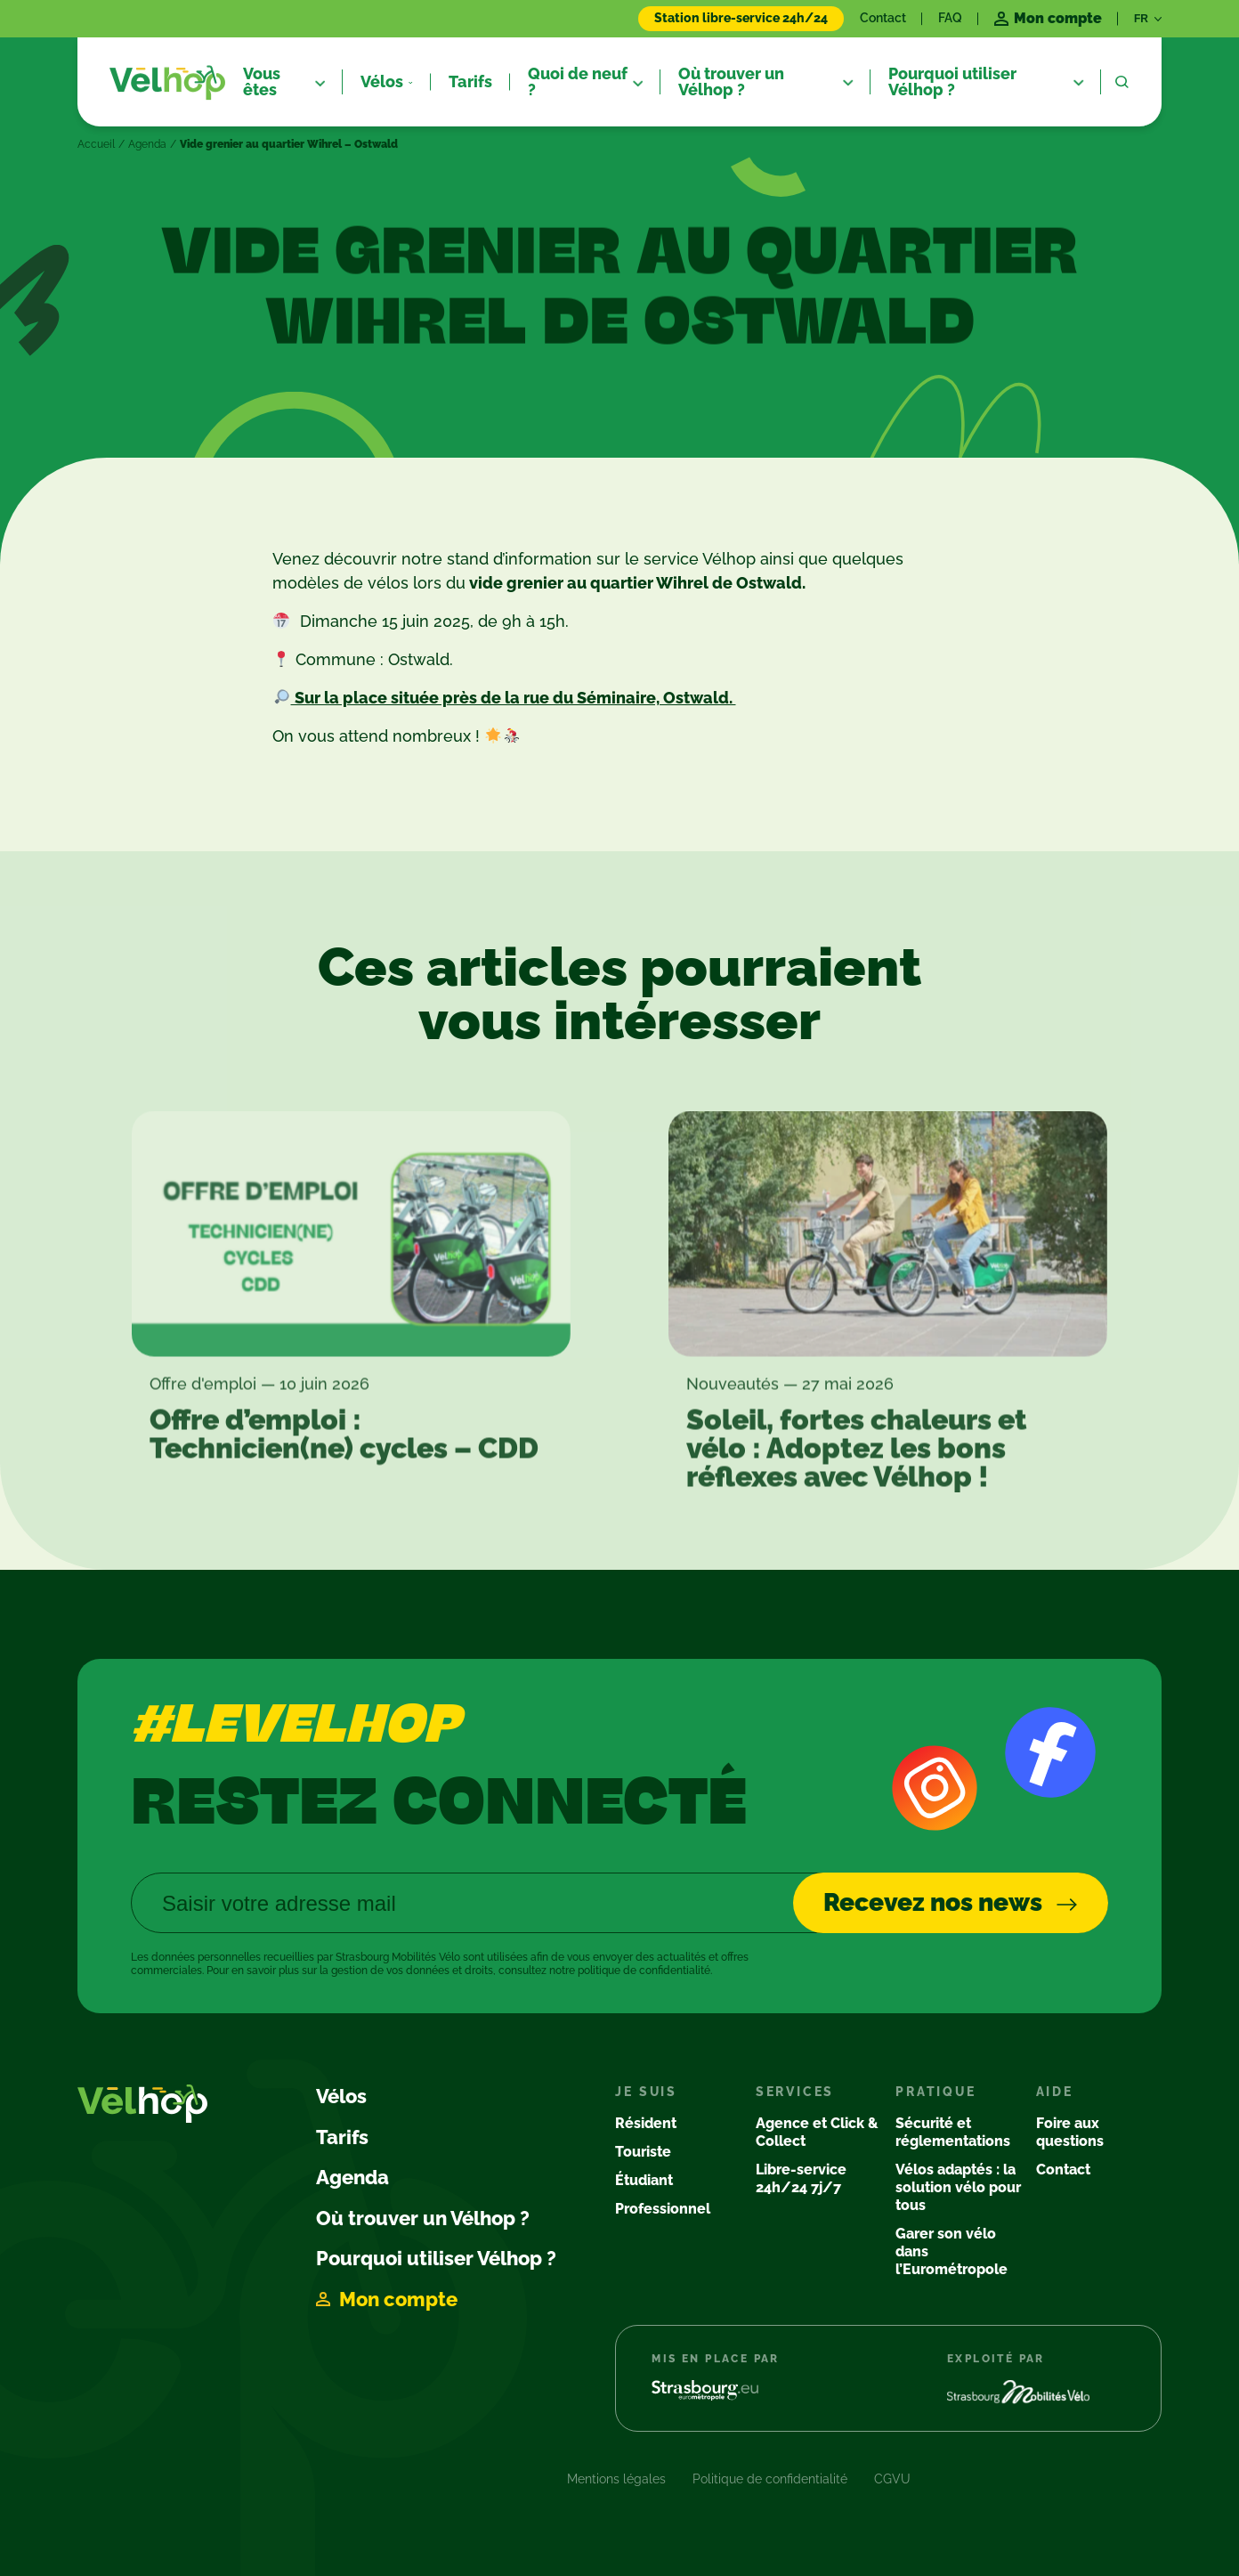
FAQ (950, 18)
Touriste (643, 2151)
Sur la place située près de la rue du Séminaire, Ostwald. (513, 697)
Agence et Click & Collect (817, 2132)
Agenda (147, 144)
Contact (883, 18)
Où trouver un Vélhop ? (423, 2218)
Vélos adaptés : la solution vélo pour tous (958, 2187)
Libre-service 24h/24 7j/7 (801, 2178)
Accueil (96, 144)
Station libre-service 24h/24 (741, 18)
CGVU (892, 2479)
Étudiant (644, 2180)
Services (795, 2091)
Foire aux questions (1070, 2132)
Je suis (646, 2091)
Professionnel (662, 2208)
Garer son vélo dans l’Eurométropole (951, 2251)
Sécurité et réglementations (952, 2132)
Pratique (935, 2091)
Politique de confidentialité (769, 2479)
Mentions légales (616, 2479)
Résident (645, 2123)
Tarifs (342, 2137)
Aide (1054, 2091)
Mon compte (398, 2299)
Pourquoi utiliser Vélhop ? (436, 2258)
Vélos (341, 2096)
